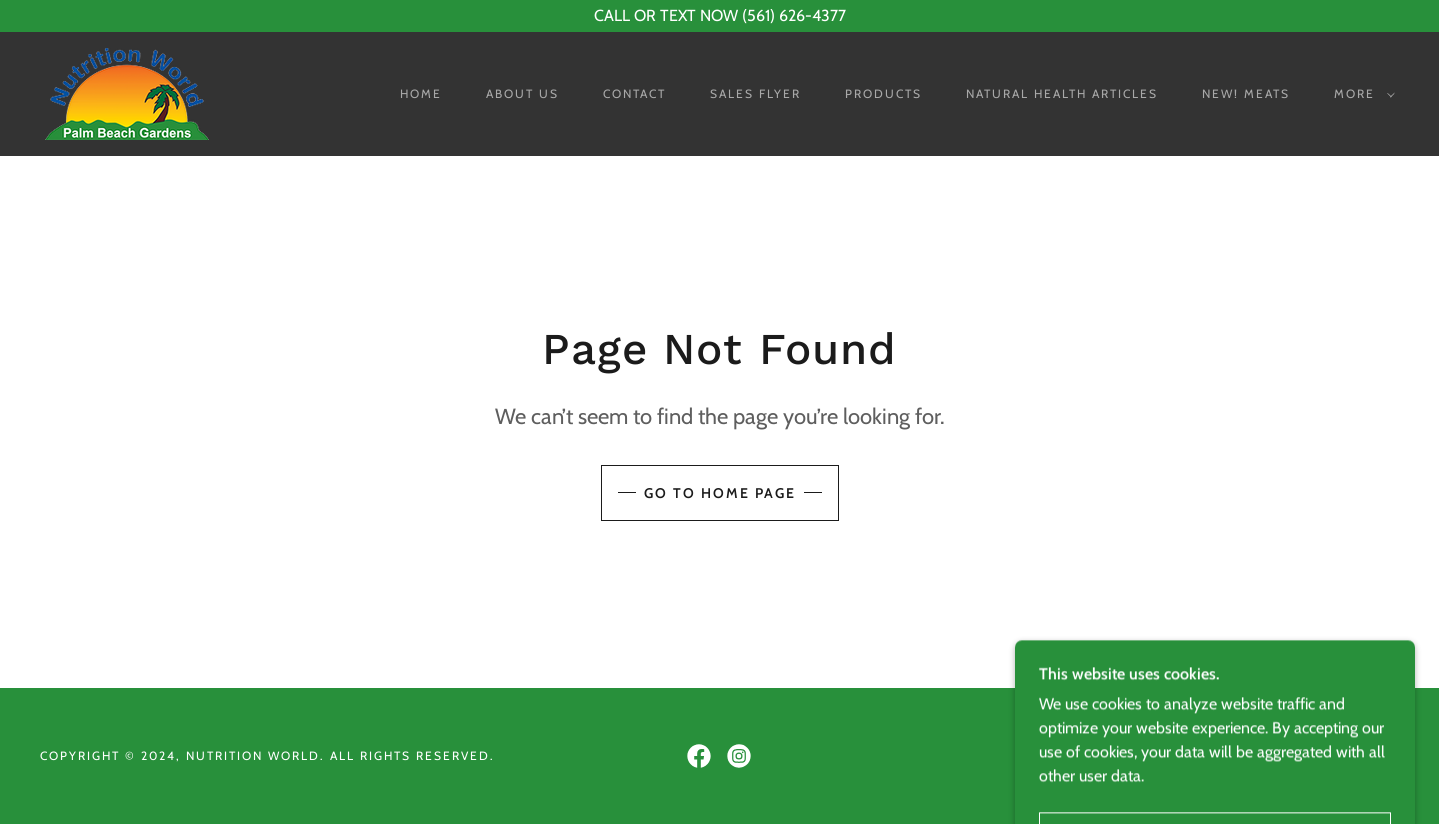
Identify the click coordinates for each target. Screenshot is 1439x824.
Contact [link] (634, 93)
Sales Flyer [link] (755, 93)
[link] (127, 92)
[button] (1360, 94)
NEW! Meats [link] (1246, 93)
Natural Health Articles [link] (1062, 93)
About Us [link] (522, 93)
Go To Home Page (720, 493)
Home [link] (421, 93)
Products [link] (883, 93)
